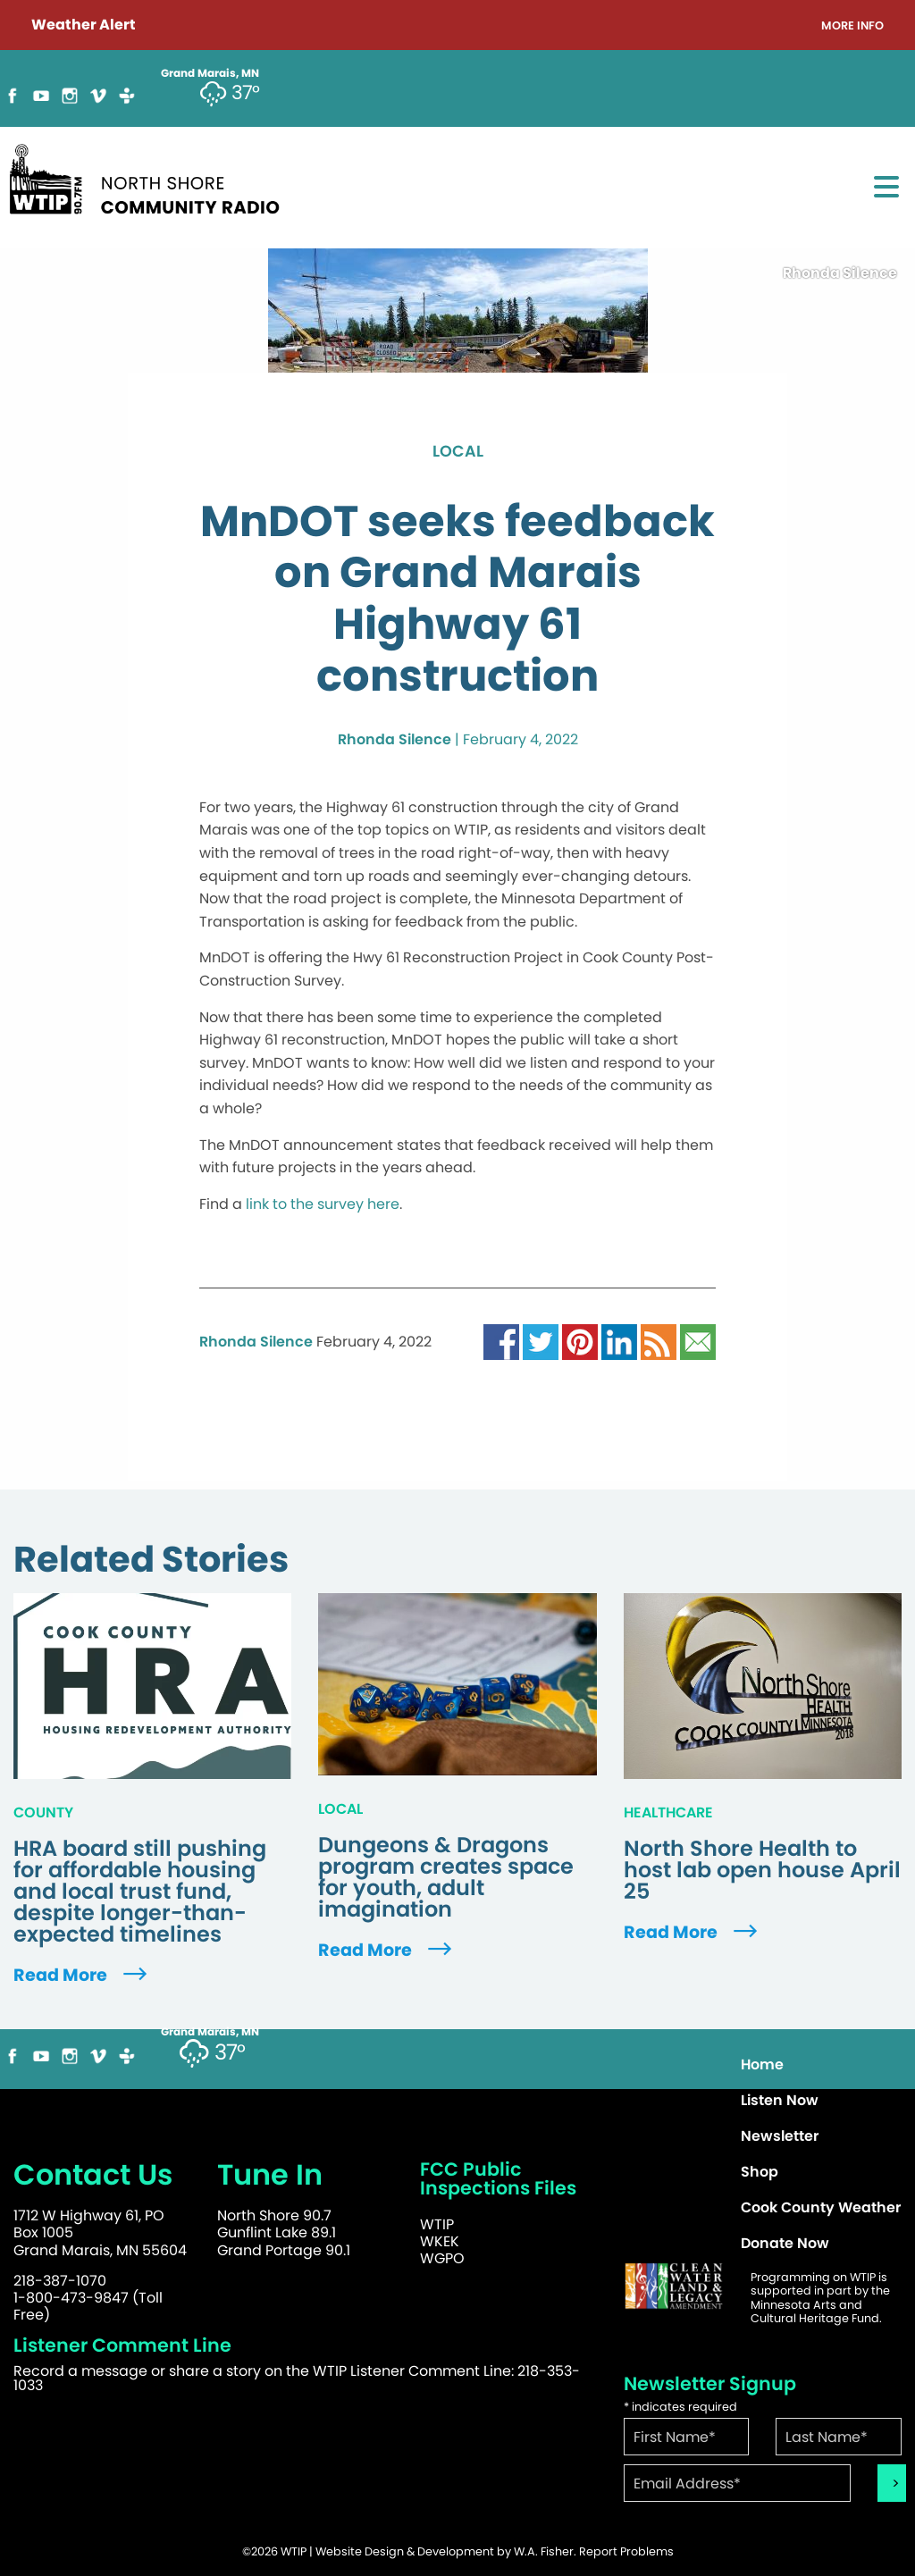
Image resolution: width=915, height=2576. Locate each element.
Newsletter (779, 2136)
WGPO (442, 2258)
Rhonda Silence (394, 739)
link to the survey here (322, 1204)
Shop (759, 2171)
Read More (82, 1975)
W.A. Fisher (544, 2551)
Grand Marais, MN (210, 2031)
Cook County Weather (821, 2207)
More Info (852, 26)
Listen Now (779, 2100)
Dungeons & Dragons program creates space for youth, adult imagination (446, 1877)
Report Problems (626, 2551)
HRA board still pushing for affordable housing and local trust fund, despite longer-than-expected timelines (139, 1891)
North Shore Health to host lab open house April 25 (762, 1870)
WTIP (437, 2224)
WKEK (439, 2241)
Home (762, 2064)
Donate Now (785, 2243)
